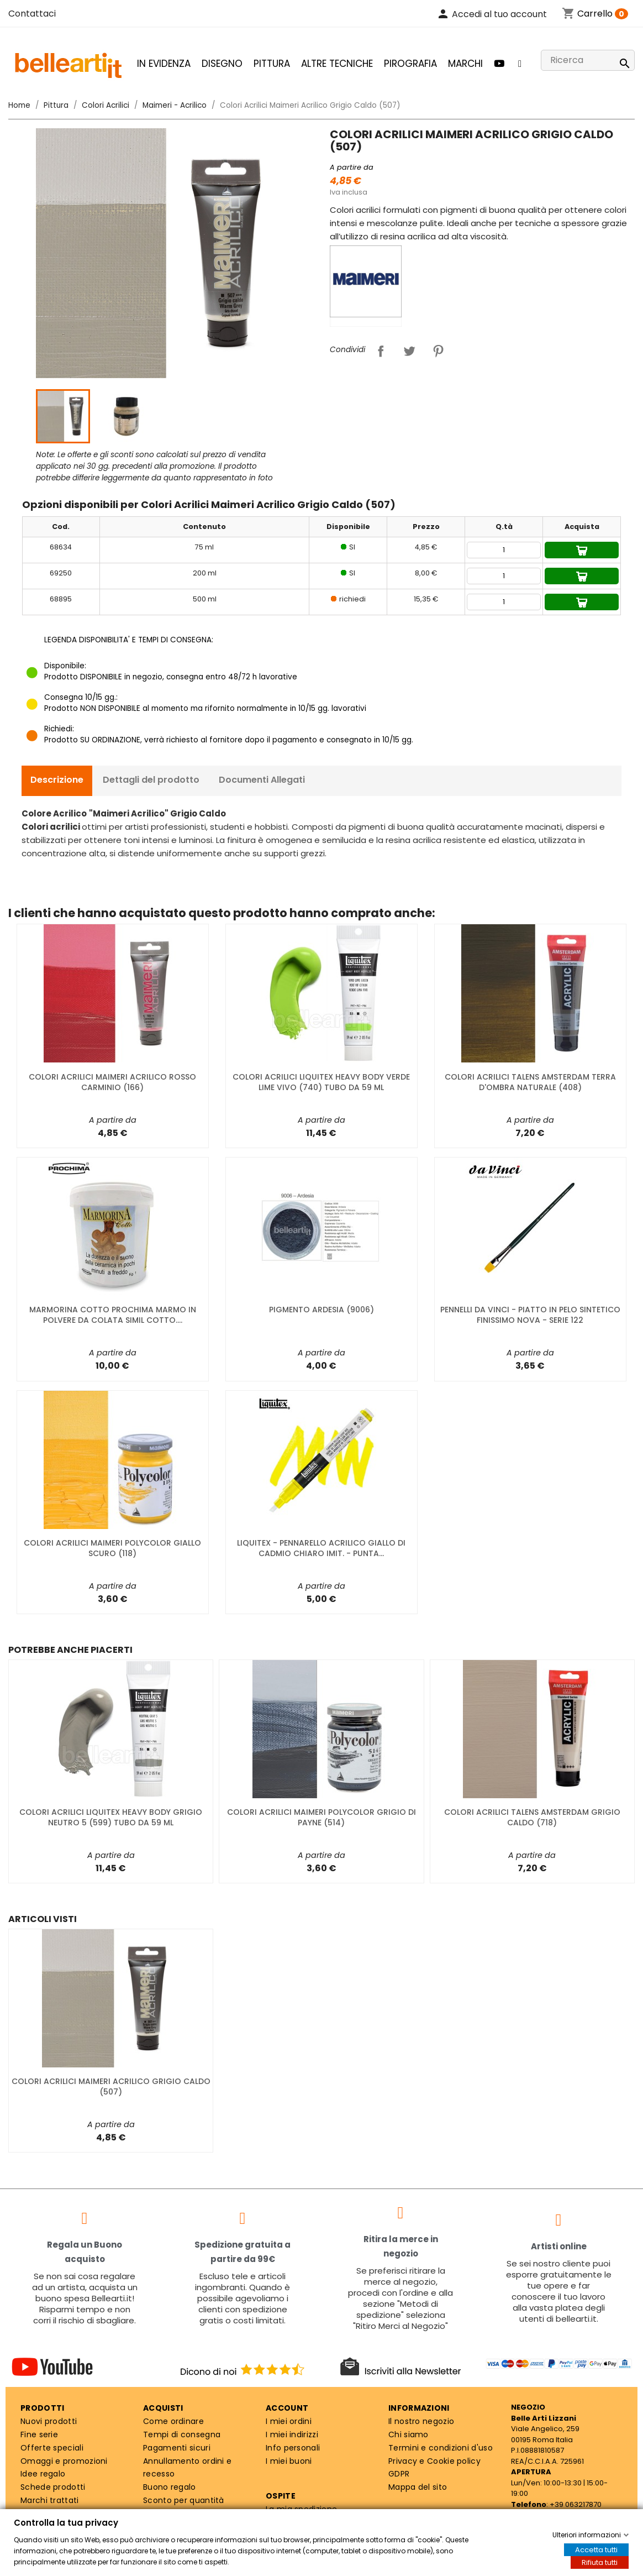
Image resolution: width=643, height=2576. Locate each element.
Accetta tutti (596, 2549)
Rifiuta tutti (600, 2562)
